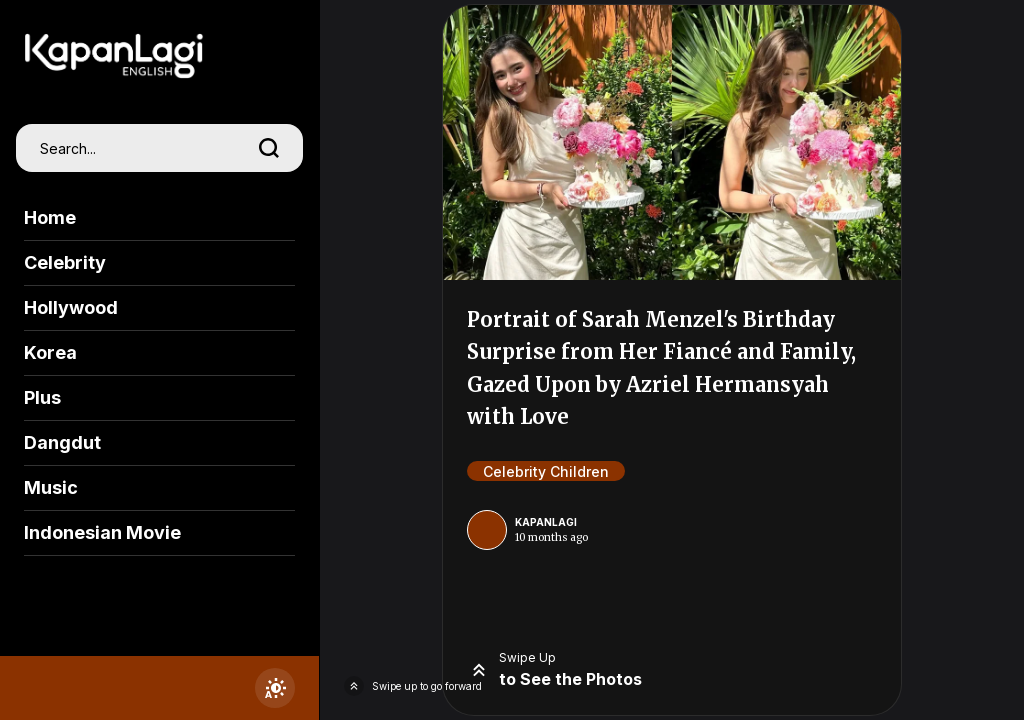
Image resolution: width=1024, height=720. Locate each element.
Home (50, 217)
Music (51, 487)
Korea (50, 352)
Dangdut (62, 442)
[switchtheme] (275, 688)
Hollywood (71, 307)
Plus (42, 397)
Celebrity (65, 262)
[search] (269, 148)
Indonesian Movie (102, 532)
